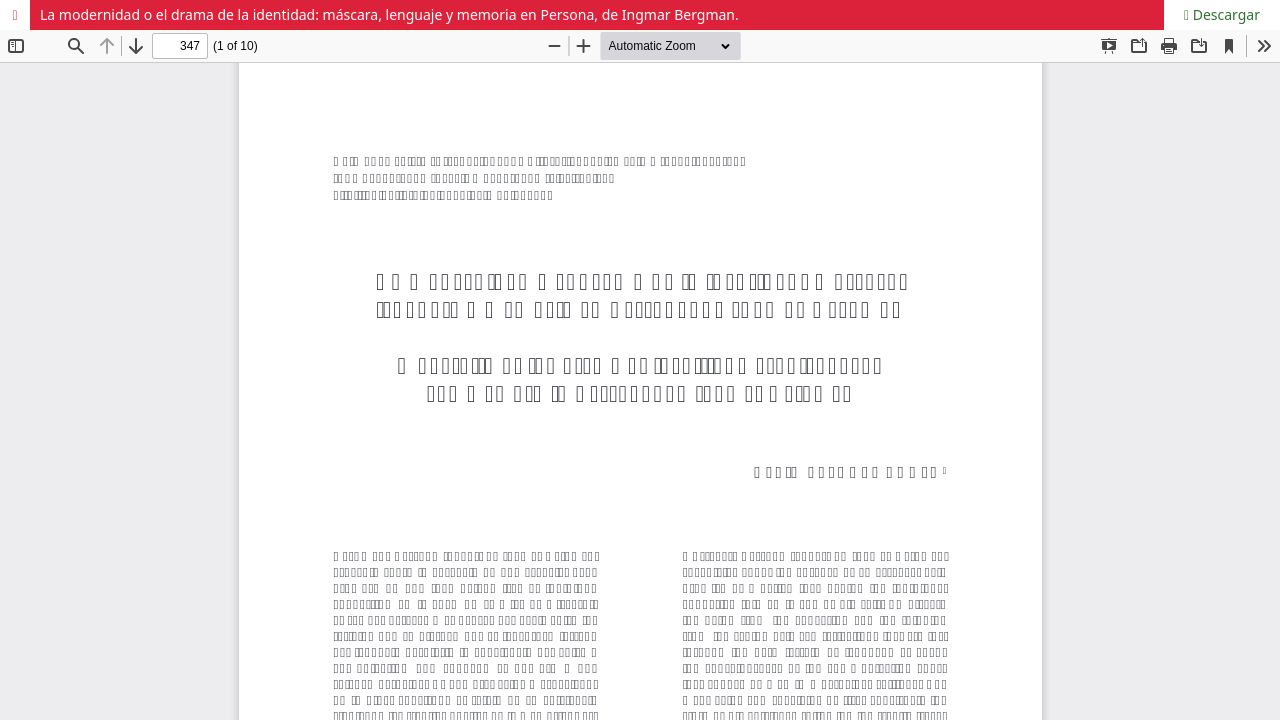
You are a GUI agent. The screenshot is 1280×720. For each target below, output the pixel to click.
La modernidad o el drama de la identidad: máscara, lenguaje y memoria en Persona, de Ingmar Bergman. (389, 14)
